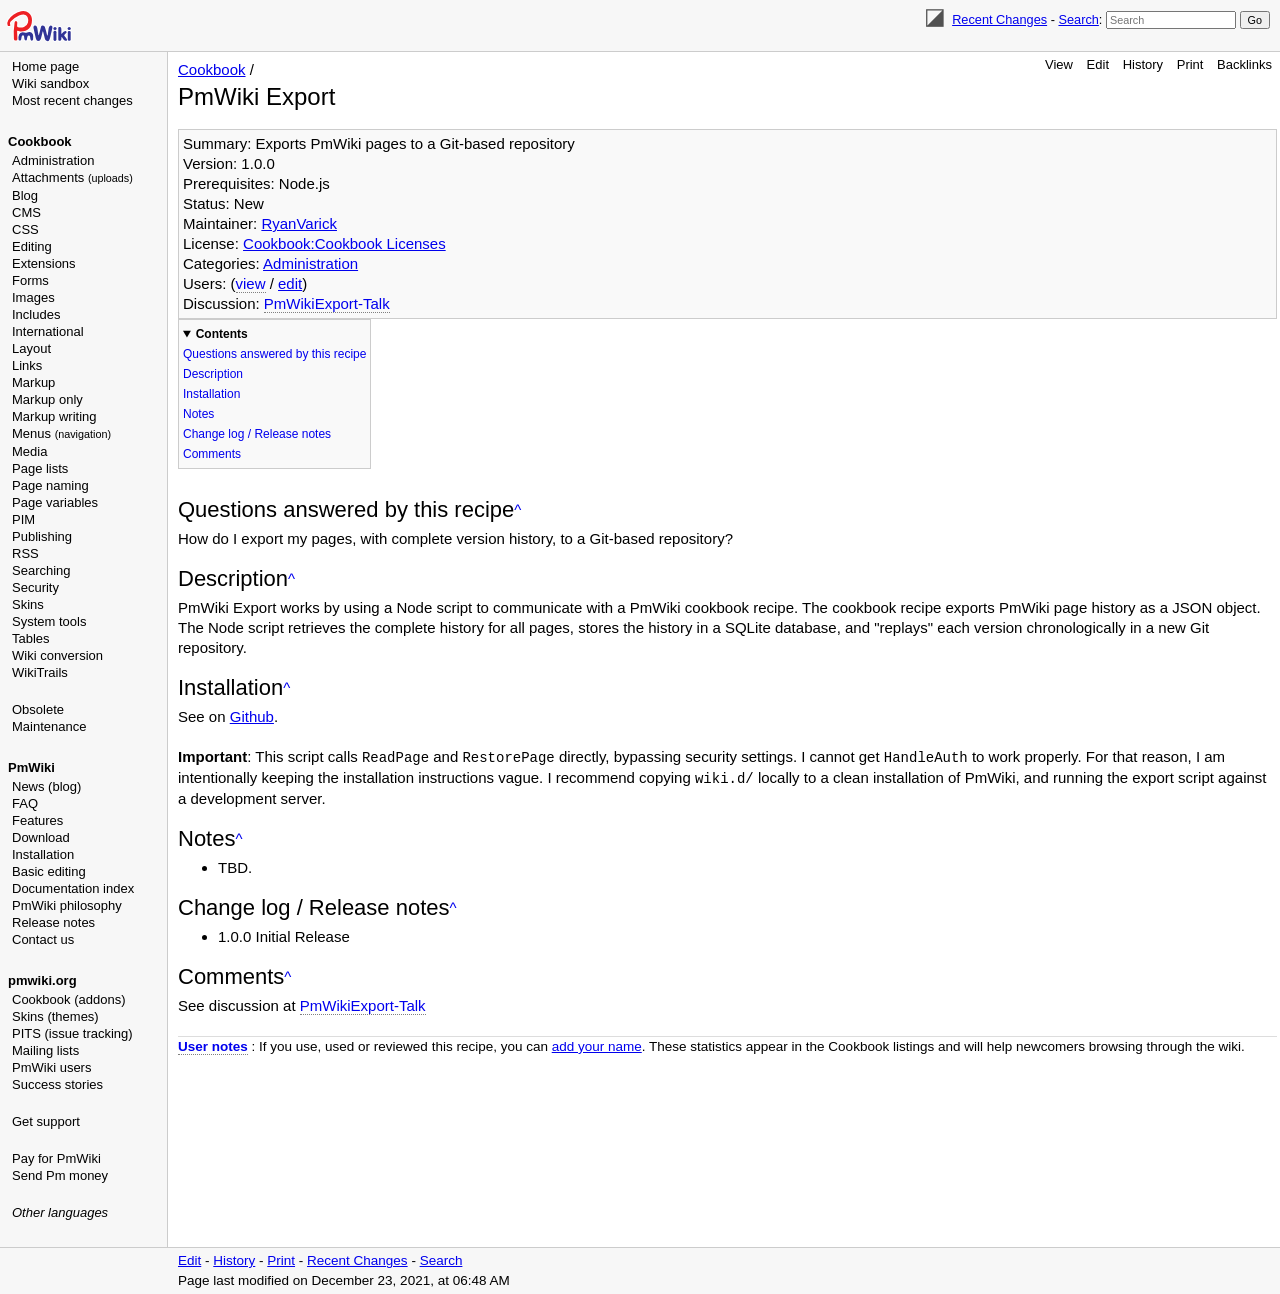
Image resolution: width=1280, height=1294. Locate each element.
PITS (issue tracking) (72, 1033)
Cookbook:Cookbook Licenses (344, 243)
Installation (43, 854)
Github (252, 716)
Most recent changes (72, 100)
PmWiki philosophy (67, 905)
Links (27, 365)
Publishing (42, 536)
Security (35, 587)
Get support (46, 1121)
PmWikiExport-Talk (327, 303)
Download (41, 837)
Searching (41, 570)
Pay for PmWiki (56, 1158)
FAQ (25, 803)
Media (29, 451)
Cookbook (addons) (68, 999)
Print (1190, 64)
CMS (26, 212)
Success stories (57, 1084)
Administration (53, 160)
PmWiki (31, 767)
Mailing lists (45, 1050)
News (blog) (46, 786)
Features (37, 820)
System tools (49, 621)
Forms (30, 280)
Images (33, 297)
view (251, 283)
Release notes (53, 922)
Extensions (44, 263)
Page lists (40, 468)
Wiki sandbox (50, 83)
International (48, 331)
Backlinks (1244, 64)
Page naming (50, 485)
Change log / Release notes (257, 434)
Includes (36, 314)
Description (213, 374)
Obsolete (38, 709)
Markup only (47, 399)
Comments (212, 454)
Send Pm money (60, 1175)
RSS (25, 553)
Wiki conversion (57, 655)
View (1059, 64)
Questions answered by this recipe (274, 354)
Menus (61, 433)
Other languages (60, 1212)
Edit (1098, 64)
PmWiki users (51, 1067)
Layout (31, 348)
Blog (25, 195)
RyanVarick (299, 223)
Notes (198, 414)
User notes (213, 1044)
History (1143, 64)
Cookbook (40, 141)
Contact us (43, 939)
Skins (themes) (55, 1016)
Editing (32, 246)
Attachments (72, 177)
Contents (222, 334)
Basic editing (49, 871)
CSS (25, 229)
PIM (23, 519)
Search (1078, 19)
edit (290, 283)
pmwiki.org (42, 980)
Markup (33, 382)
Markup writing (54, 416)
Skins (28, 604)
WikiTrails (40, 672)
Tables (31, 638)
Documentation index (73, 888)
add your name (597, 1044)
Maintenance (49, 726)
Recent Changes (999, 19)
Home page (45, 66)
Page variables (55, 502)
